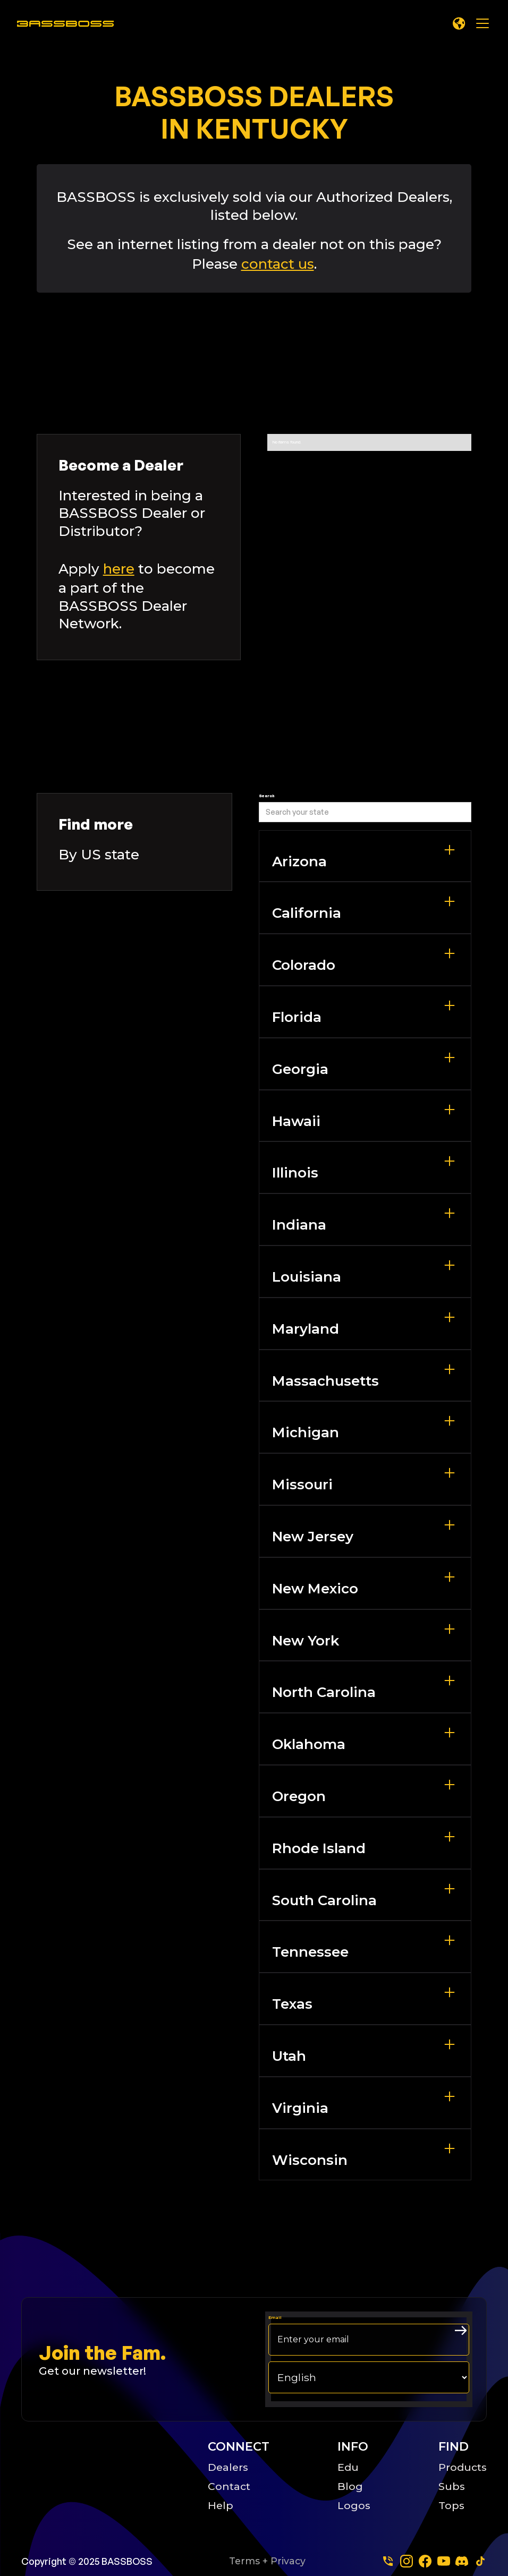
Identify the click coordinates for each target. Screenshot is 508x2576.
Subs (451, 2486)
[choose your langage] (368, 2377)
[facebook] (425, 2561)
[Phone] (388, 2561)
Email (275, 2317)
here (118, 568)
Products (462, 2467)
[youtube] (443, 2561)
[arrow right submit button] (460, 2331)
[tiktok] (480, 2561)
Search (267, 795)
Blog (350, 2486)
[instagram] (406, 2561)
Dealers (228, 2467)
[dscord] (461, 2561)
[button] (459, 23)
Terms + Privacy (267, 2560)
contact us (277, 263)
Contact (229, 2486)
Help (220, 2505)
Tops (451, 2505)
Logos (353, 2505)
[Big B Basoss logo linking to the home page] (102, 2475)
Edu (348, 2467)
